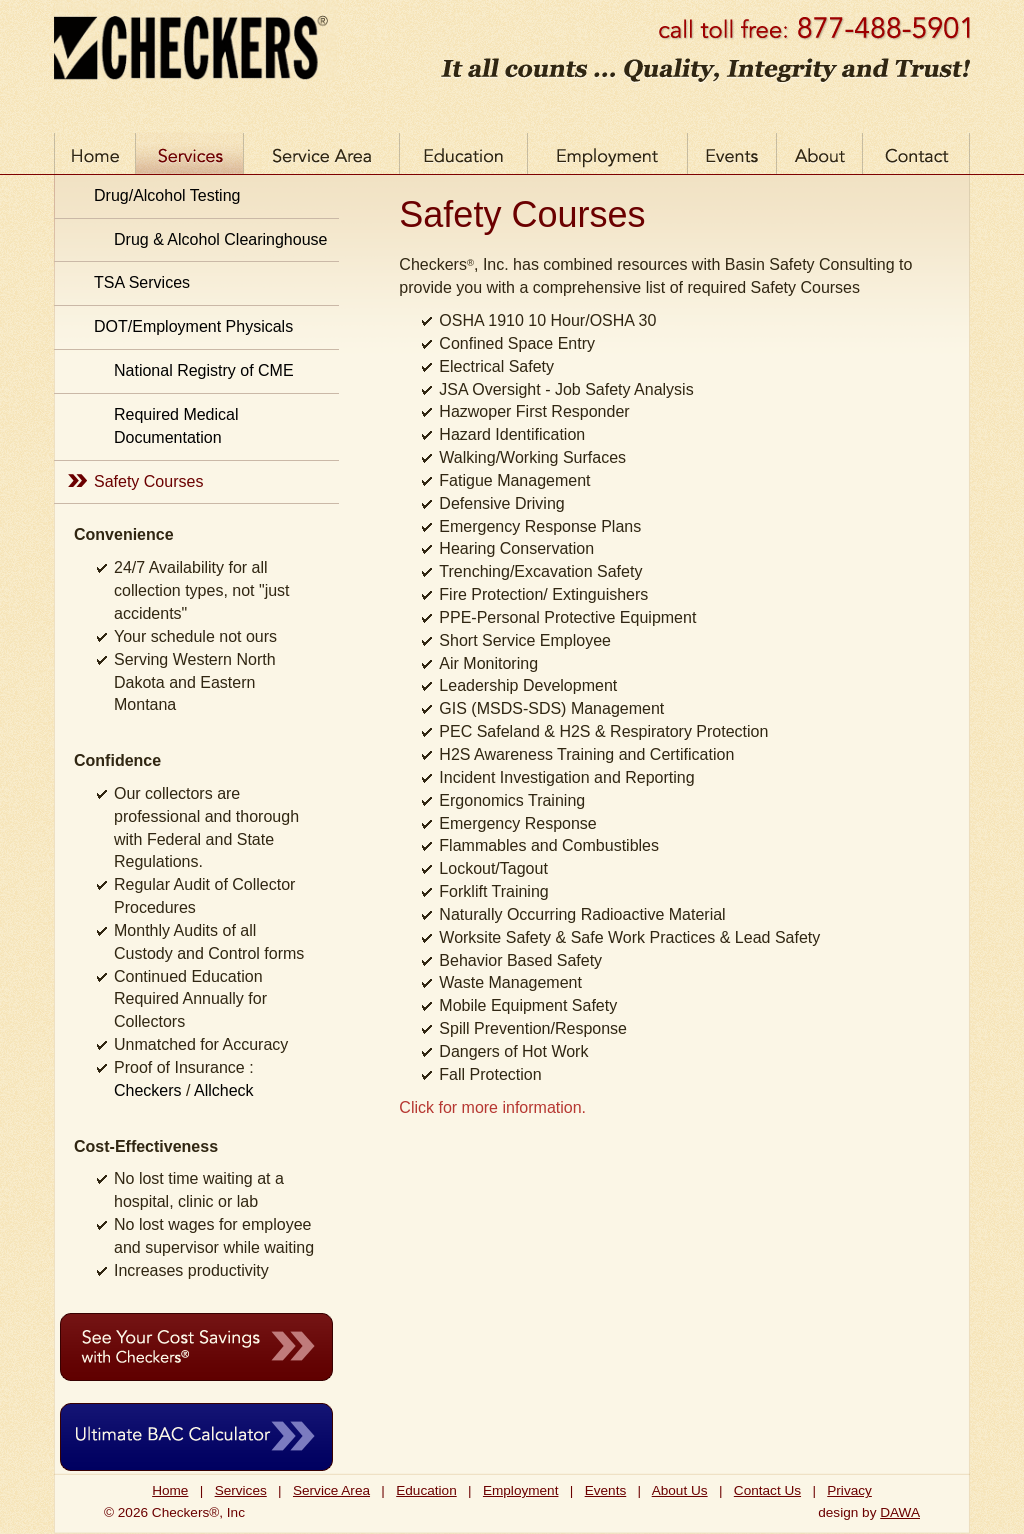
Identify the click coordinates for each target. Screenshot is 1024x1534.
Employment (521, 1490)
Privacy (849, 1490)
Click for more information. (492, 1107)
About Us (680, 1490)
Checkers (148, 1090)
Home (170, 1490)
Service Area (331, 1490)
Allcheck (224, 1090)
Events (606, 1490)
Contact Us (767, 1490)
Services (241, 1490)
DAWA (900, 1512)
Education (426, 1490)
